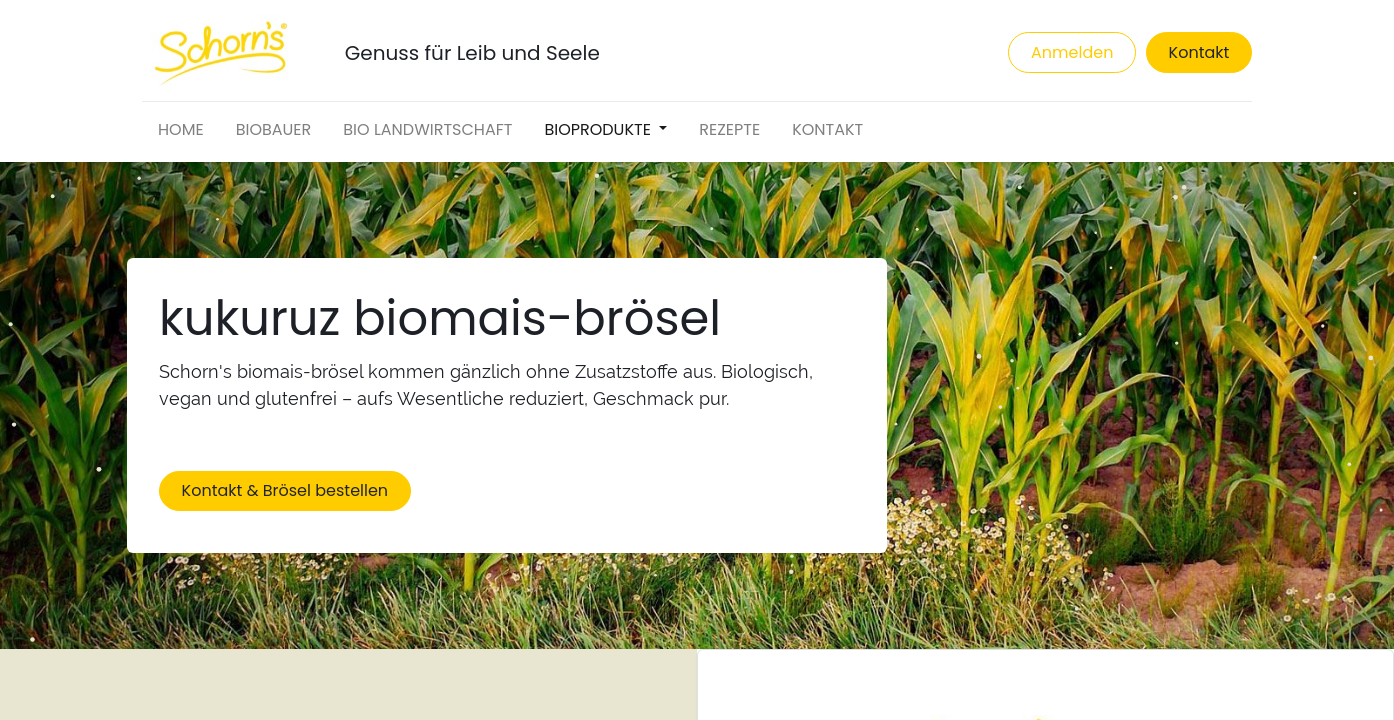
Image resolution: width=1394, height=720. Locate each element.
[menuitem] (181, 130)
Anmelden (1072, 52)
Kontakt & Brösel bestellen (285, 490)
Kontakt (1199, 52)
